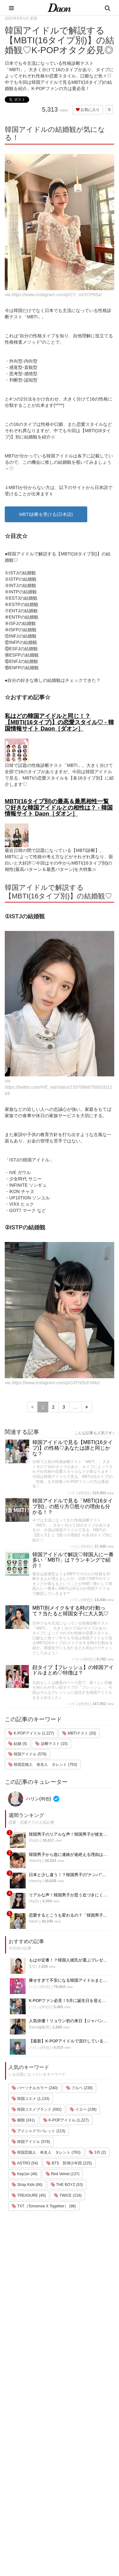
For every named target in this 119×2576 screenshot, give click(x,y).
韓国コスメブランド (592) (37, 2109)
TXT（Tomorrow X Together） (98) (44, 2206)
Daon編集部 (39, 2027)
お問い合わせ (68, 2465)
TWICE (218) (68, 2195)
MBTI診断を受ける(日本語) (46, 514)
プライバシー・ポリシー (78, 2457)
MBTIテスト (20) (79, 1733)
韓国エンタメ (22, 2434)
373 (32, 1966)
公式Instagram (69, 2490)
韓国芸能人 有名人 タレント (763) (42, 1764)
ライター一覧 (68, 2473)
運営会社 (64, 2440)
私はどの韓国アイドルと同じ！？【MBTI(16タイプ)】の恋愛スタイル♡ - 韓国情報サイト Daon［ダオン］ (59, 722)
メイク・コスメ (24, 2459)
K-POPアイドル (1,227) (31, 1733)
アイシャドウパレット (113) (38, 2131)
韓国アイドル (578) (27, 1754)
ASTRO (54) (25, 2163)
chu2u (34, 1840)
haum (33, 1921)
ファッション (22, 2450)
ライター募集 (68, 2482)
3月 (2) (97, 2152)
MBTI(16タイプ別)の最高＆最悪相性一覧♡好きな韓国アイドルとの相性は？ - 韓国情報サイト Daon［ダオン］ (59, 807)
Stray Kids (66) (27, 2184)
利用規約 (64, 2449)
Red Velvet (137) (63, 2174)
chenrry (35, 1860)
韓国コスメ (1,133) (31, 2098)
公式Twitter (66, 2498)
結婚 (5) (17, 1743)
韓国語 (16, 2532)
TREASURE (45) (29, 2195)
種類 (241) (23, 2120)
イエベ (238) (83, 2109)
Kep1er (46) (24, 2174)
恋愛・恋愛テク (24, 2508)
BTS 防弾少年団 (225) (69, 2163)
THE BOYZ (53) (67, 2184)
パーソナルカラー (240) (35, 2088)
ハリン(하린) (78, 1493)
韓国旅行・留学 (24, 2442)
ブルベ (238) (79, 2088)
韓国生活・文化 (24, 2541)
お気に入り (88, 109)
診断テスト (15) (51, 1743)
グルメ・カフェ (24, 2500)
